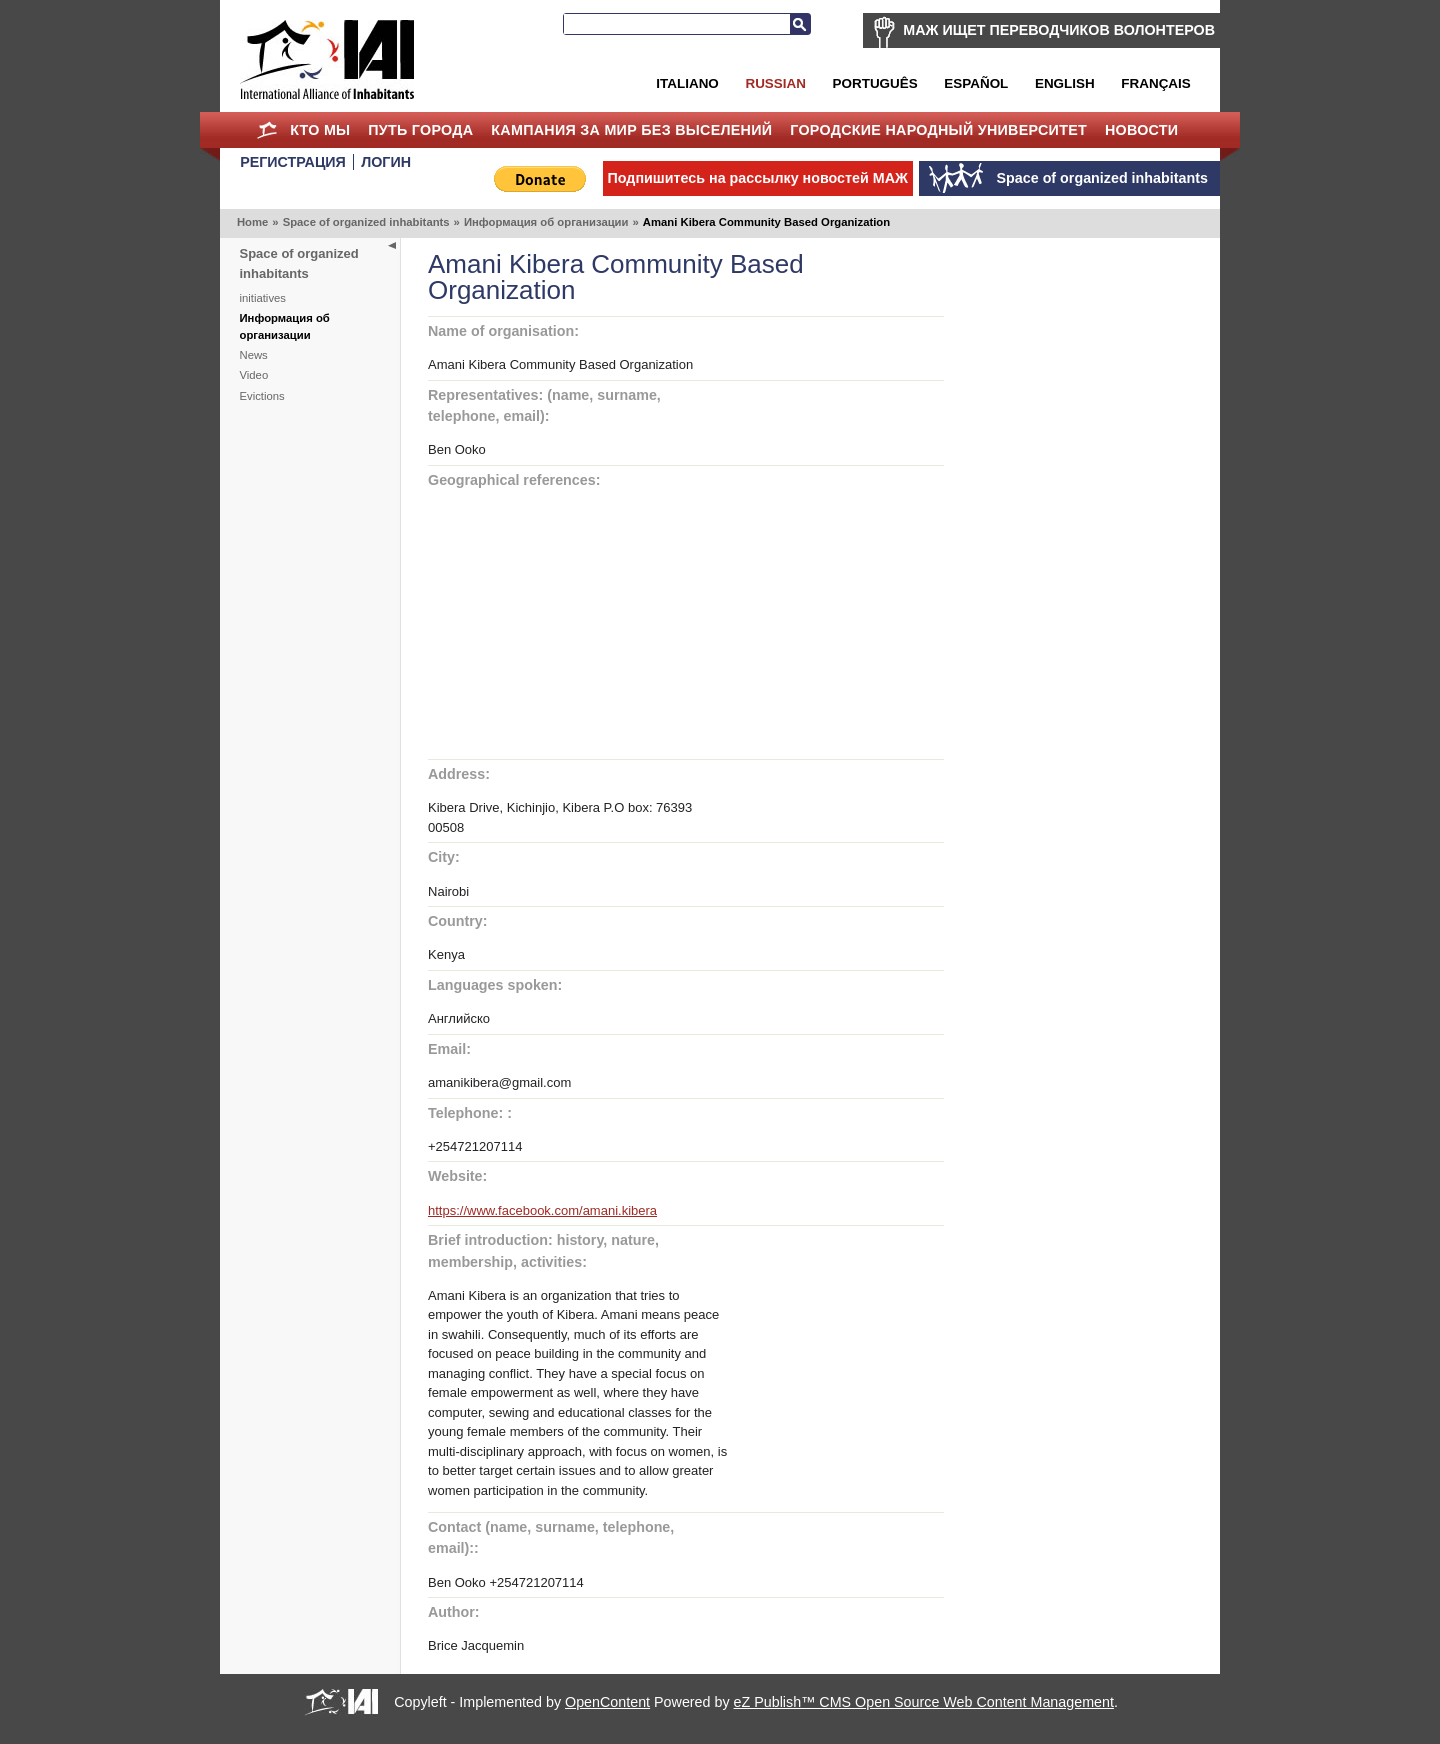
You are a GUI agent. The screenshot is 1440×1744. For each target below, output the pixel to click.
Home (266, 130)
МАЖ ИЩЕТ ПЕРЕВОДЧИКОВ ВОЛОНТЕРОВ (1059, 30)
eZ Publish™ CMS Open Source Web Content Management (924, 1702)
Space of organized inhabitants (366, 222)
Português (875, 83)
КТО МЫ (320, 130)
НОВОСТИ (1142, 130)
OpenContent (607, 1702)
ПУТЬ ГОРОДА (420, 130)
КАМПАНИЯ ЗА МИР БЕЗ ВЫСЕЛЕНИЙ (631, 130)
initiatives (263, 298)
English (1065, 83)
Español (976, 83)
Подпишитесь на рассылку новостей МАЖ (758, 178)
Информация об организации (546, 222)
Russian (775, 83)
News (254, 355)
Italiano (687, 83)
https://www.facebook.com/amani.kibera (542, 1210)
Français (1155, 83)
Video (254, 375)
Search (800, 24)
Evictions (262, 396)
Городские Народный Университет (938, 130)
